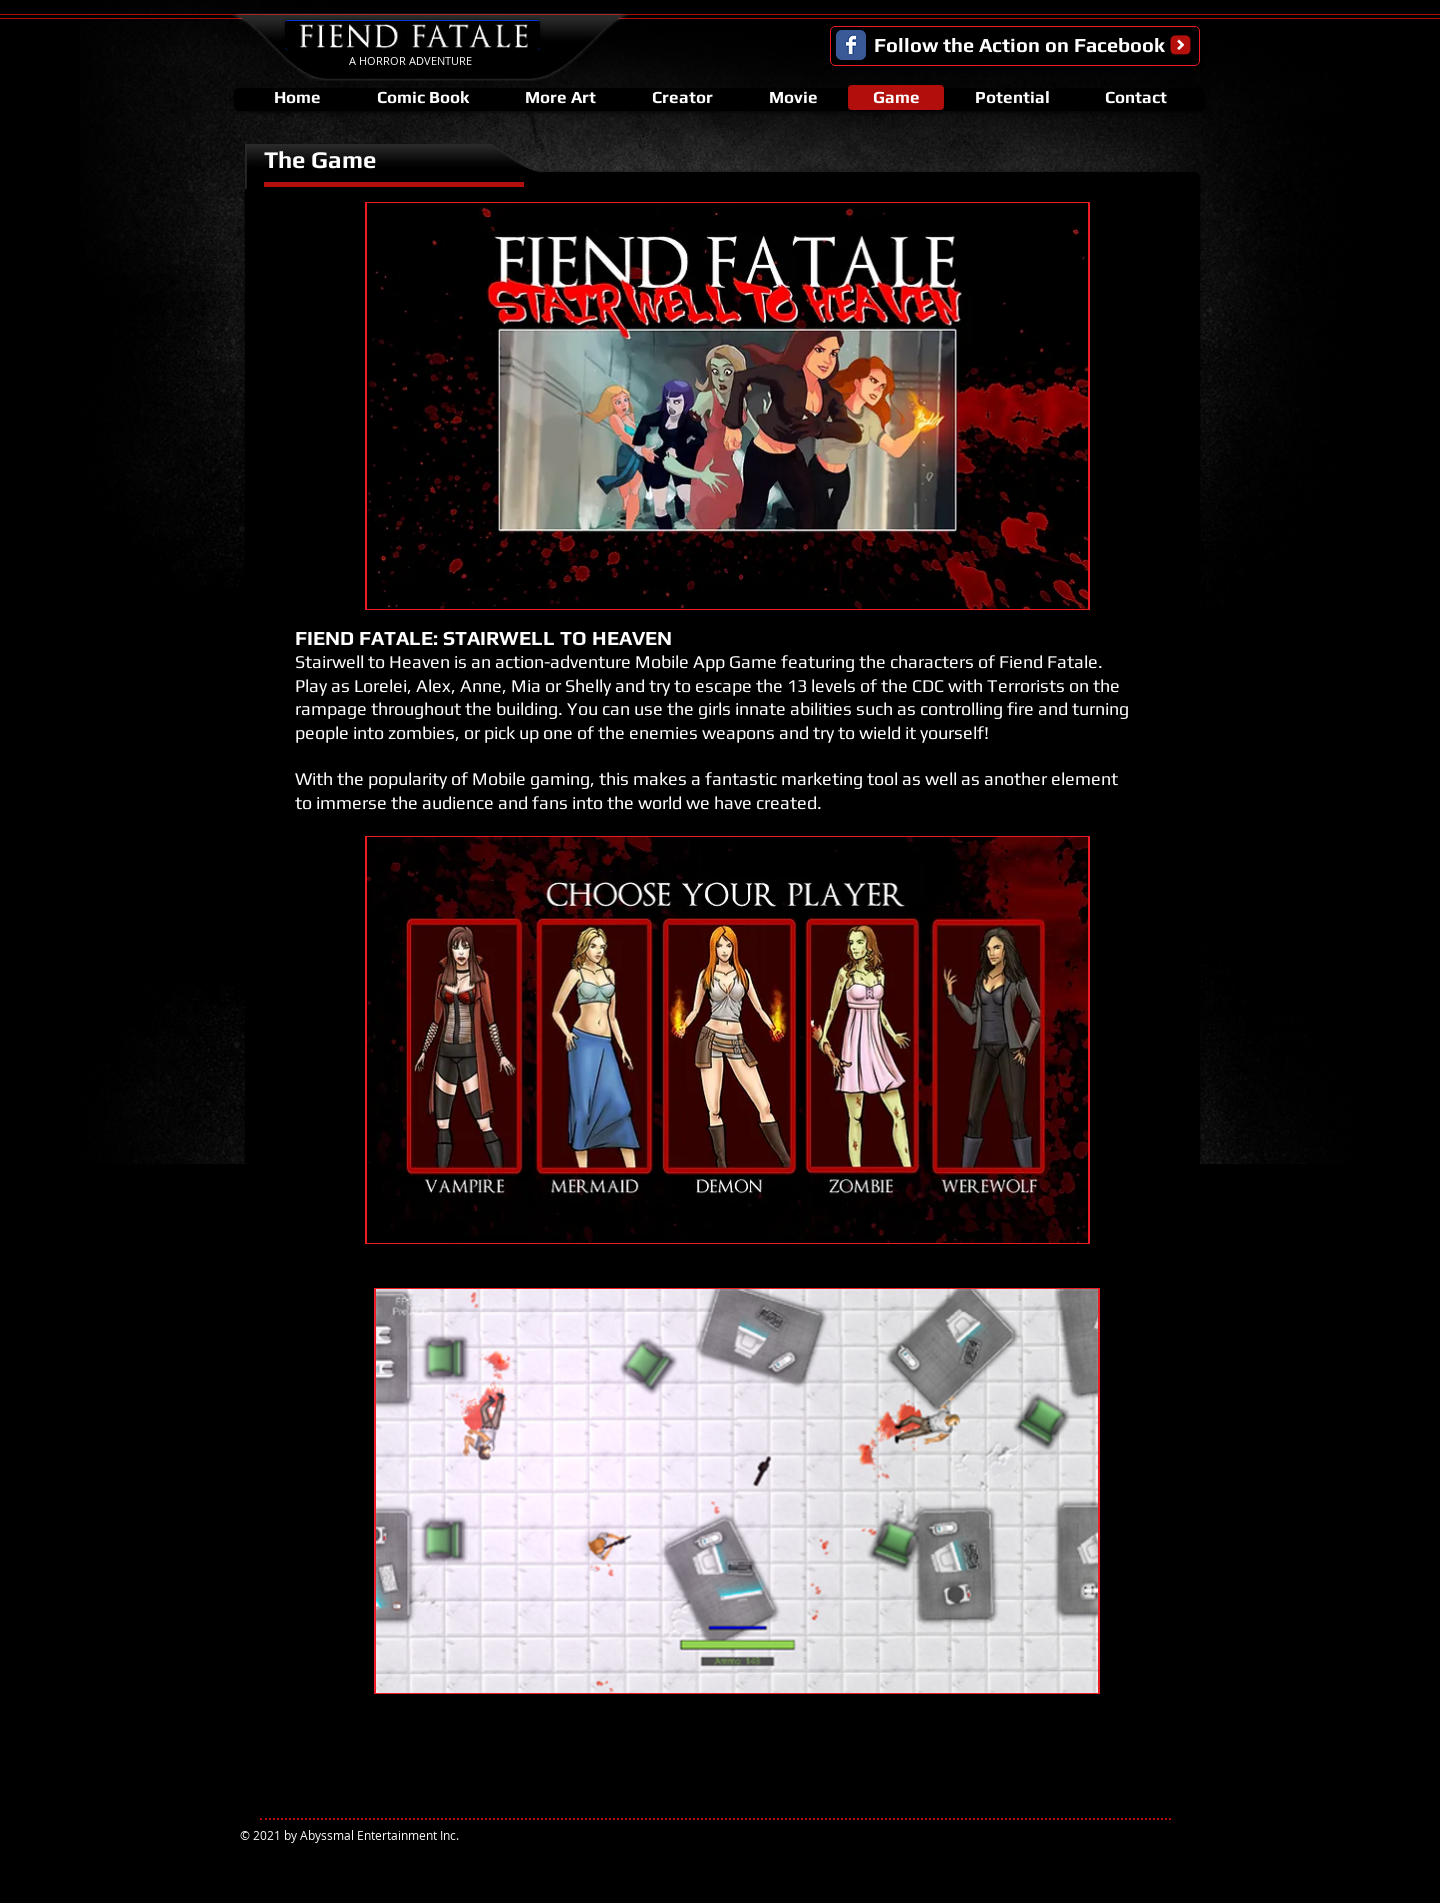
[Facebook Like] (1148, 1841)
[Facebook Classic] (851, 45)
